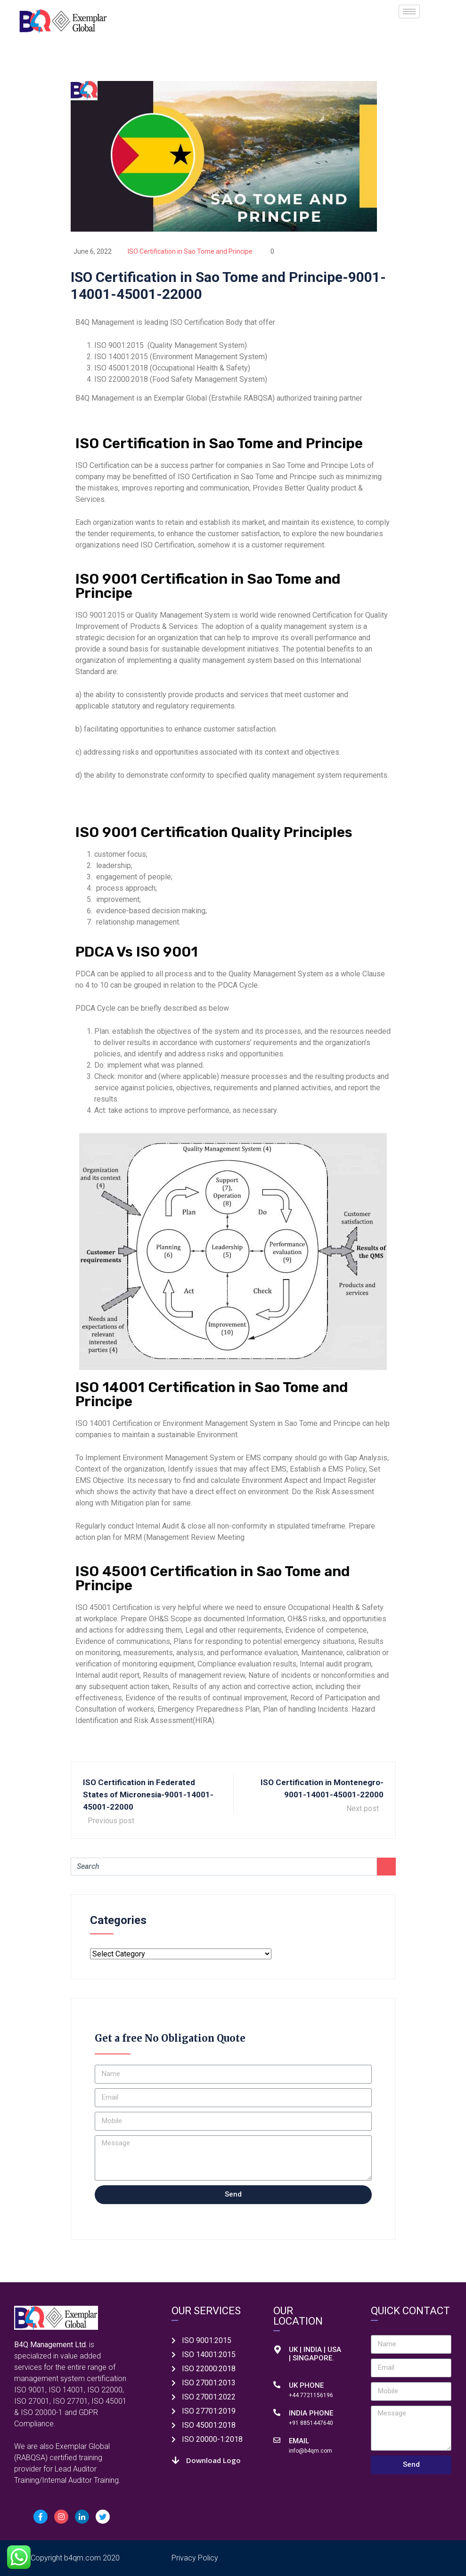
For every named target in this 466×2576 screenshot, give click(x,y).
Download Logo (213, 2460)
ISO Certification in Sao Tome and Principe (190, 251)
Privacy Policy (195, 2557)
